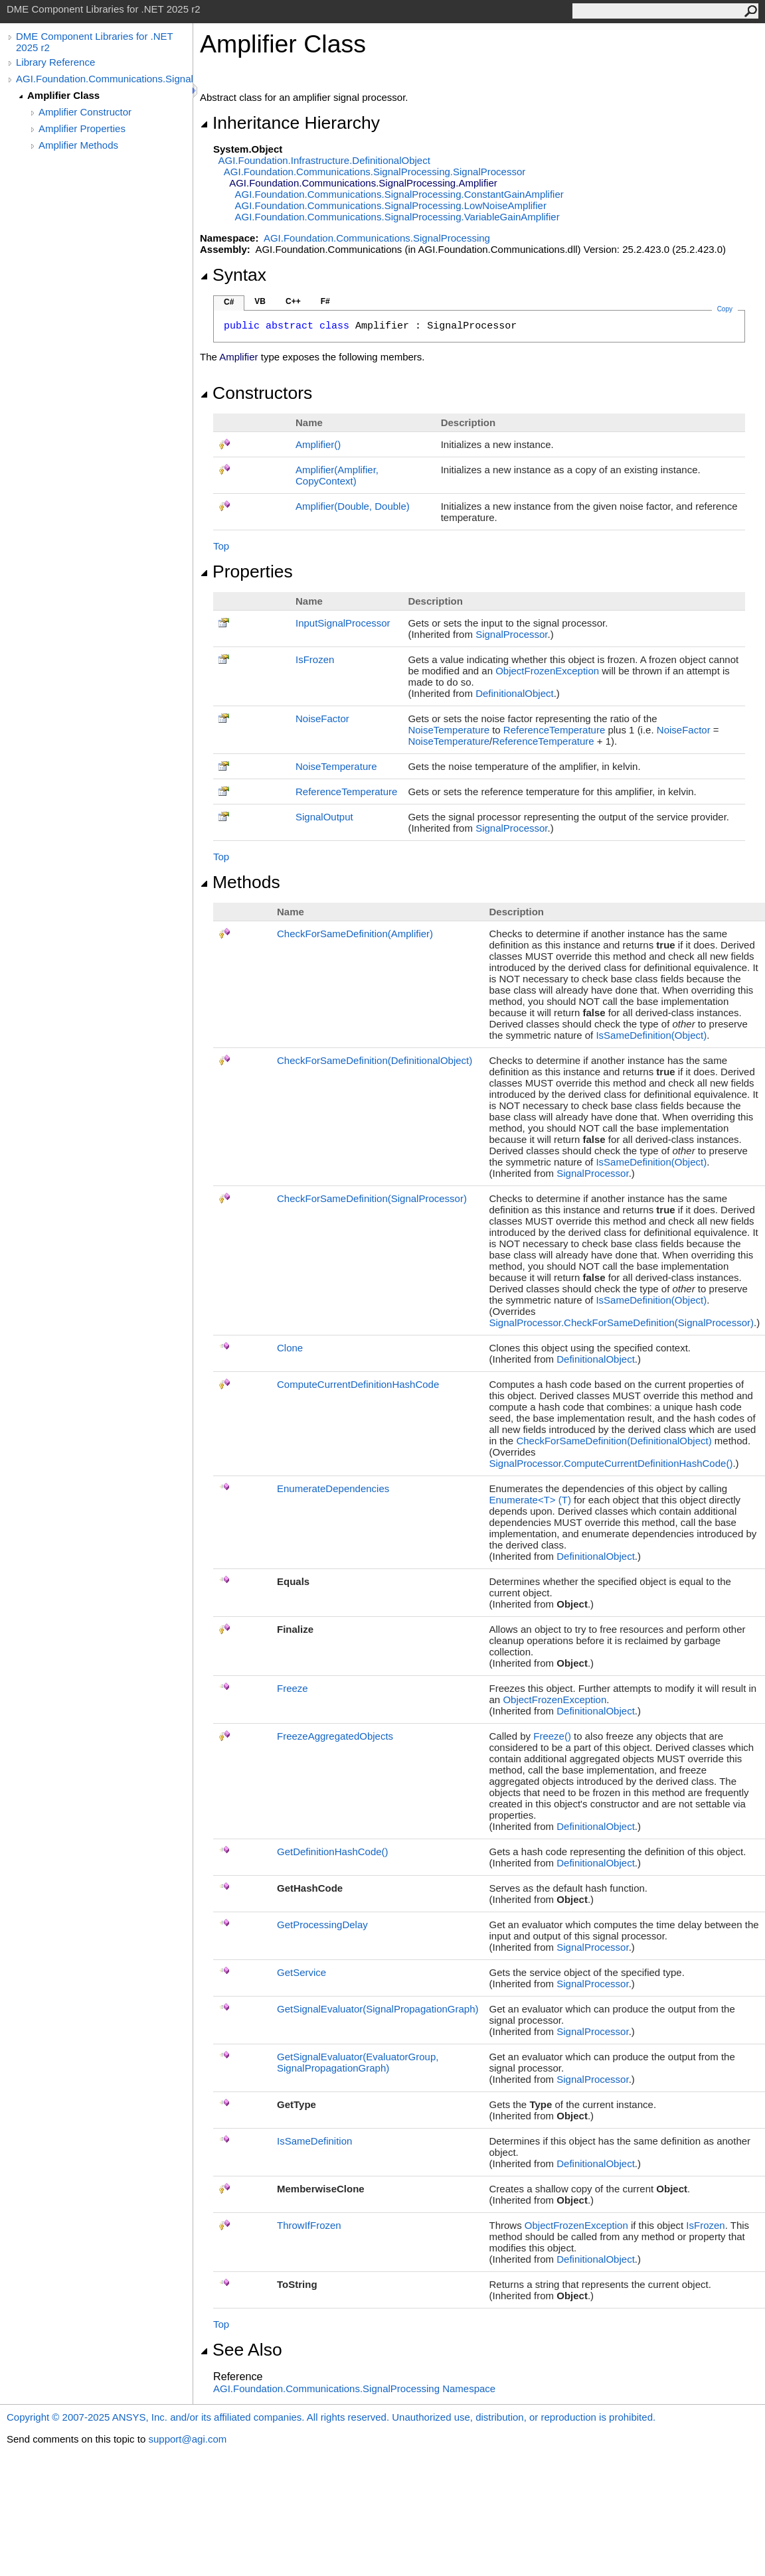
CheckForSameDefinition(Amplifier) (355, 933)
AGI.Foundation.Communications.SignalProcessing (104, 78)
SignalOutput (324, 816)
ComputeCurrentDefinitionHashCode (358, 1384)
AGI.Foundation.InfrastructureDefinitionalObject (324, 160)
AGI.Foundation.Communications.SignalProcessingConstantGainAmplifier (399, 194)
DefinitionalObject (514, 693)
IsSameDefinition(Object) (651, 1035)
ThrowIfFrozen (309, 2225)
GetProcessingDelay (322, 1924)
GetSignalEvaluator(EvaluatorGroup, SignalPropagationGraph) (357, 2062)
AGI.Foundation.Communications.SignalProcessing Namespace (354, 2388)
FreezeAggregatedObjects (335, 1736)
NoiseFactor (322, 718)
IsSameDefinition (314, 2141)
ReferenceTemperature (554, 729)
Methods (240, 882)
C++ (293, 301)
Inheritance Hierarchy (290, 123)
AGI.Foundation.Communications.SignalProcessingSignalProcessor (374, 171)
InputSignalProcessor (343, 623)
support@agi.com (187, 2439)
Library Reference (55, 62)
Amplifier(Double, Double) (353, 506)
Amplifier (318, 444)
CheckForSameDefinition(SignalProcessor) (372, 1198)
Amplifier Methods (78, 145)
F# (325, 301)
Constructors (256, 393)
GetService (301, 1972)
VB (260, 301)
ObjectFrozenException (547, 670)
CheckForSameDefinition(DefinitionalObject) (374, 1060)
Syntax (233, 275)
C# (229, 302)
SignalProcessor (511, 634)
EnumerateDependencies (333, 1488)
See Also (241, 2350)
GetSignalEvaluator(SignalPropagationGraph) (378, 2008)
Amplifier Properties (82, 128)
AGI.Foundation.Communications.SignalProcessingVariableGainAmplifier (397, 216)
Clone (290, 1347)
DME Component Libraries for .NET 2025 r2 (94, 42)
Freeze (292, 1688)
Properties (246, 571)
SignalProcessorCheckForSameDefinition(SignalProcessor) (621, 1322)
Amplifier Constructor (85, 111)
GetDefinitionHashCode (332, 1851)
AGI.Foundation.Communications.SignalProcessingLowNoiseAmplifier (391, 205)
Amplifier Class (63, 95)
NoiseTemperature (448, 729)
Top (221, 546)
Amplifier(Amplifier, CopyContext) (337, 475)
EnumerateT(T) (530, 1499)
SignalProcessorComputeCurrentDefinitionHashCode (611, 1463)
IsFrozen (315, 659)
